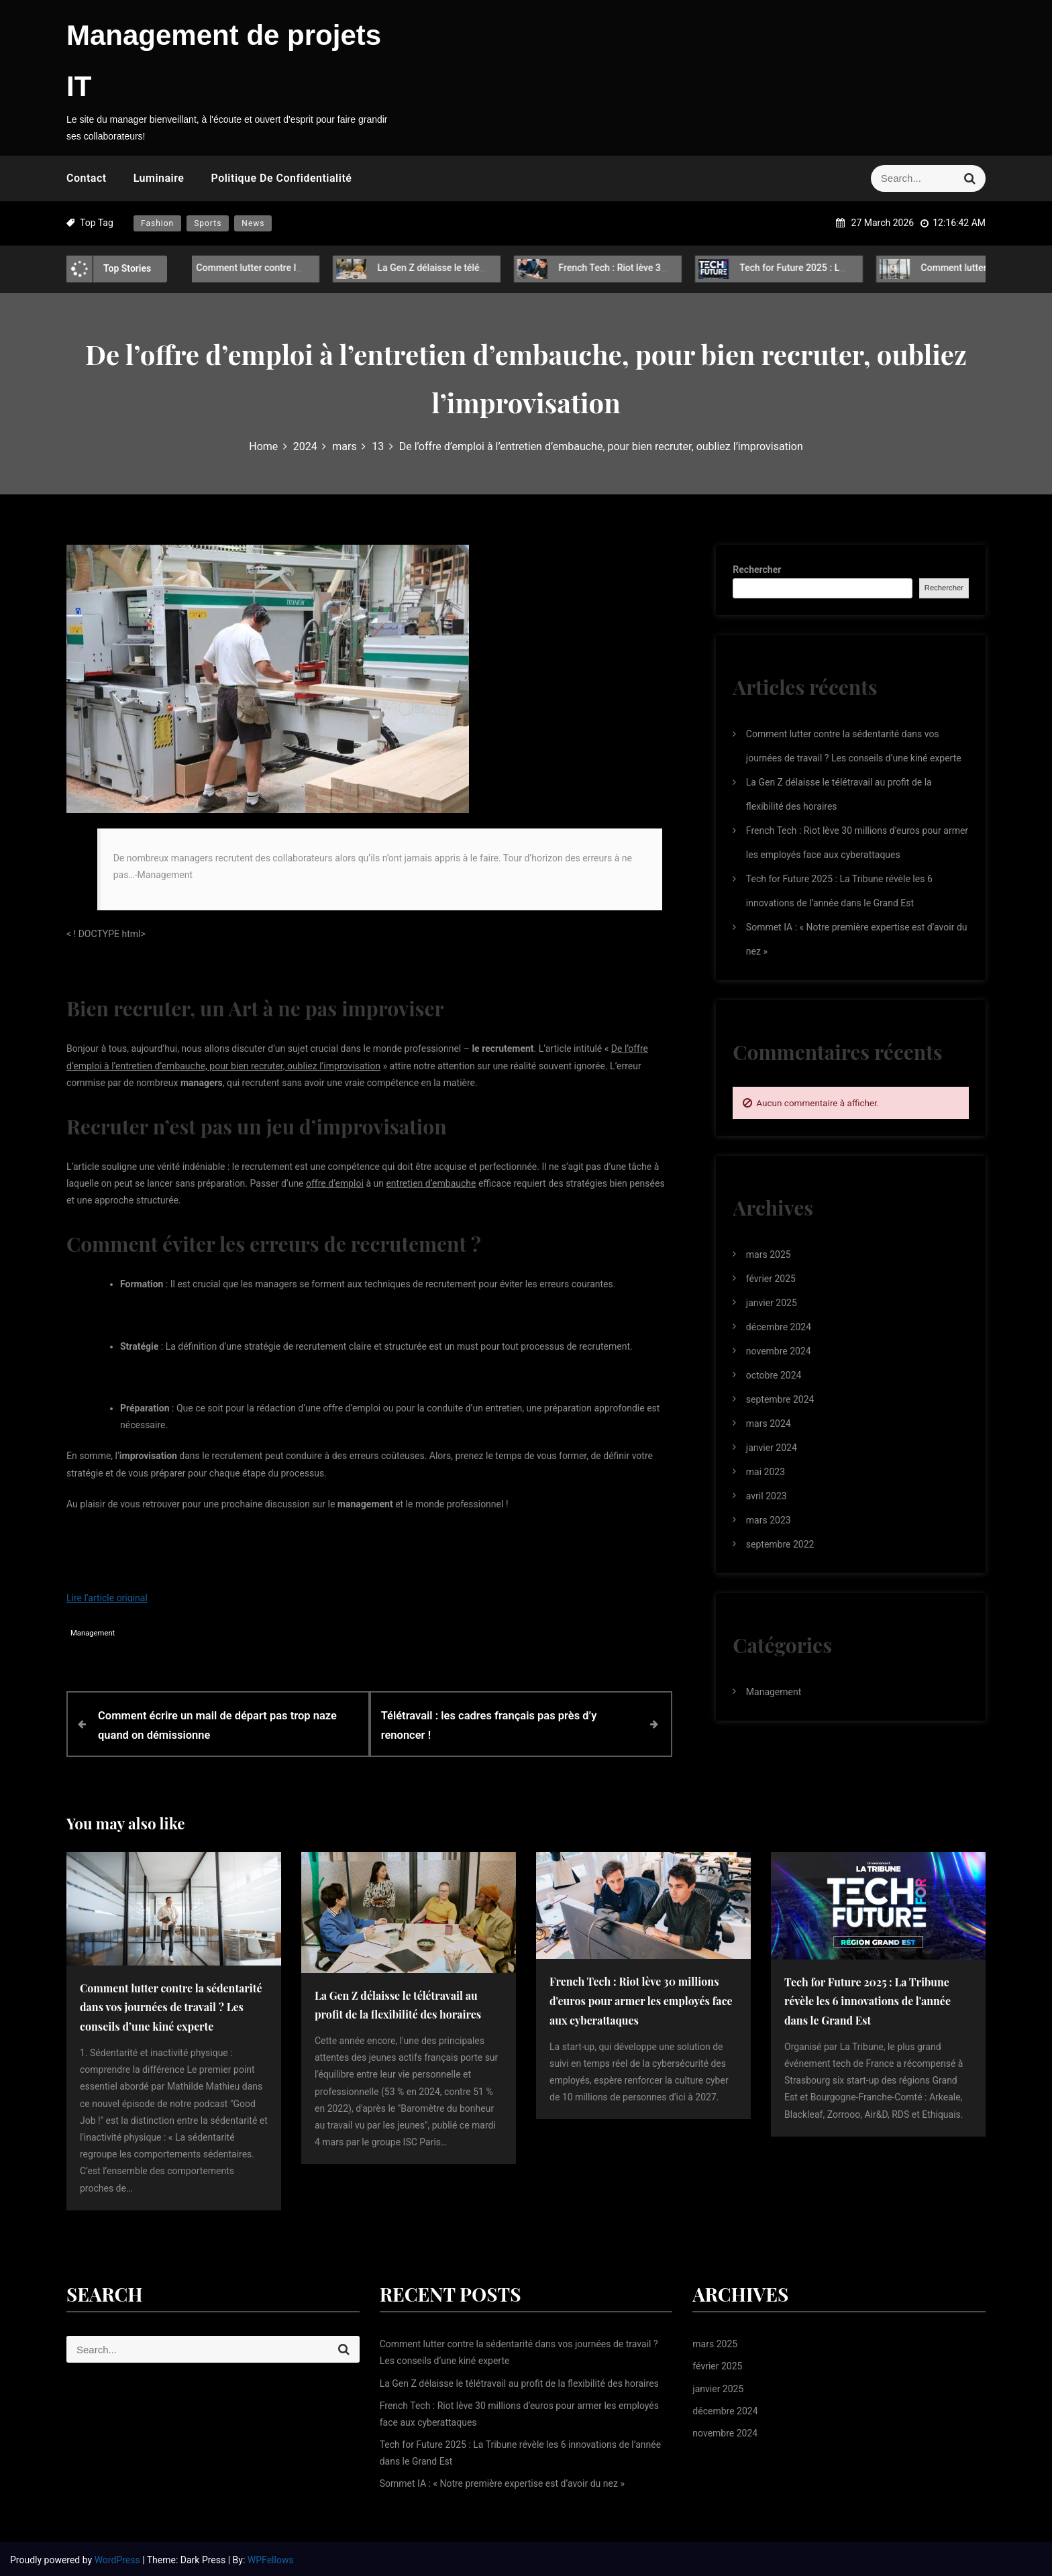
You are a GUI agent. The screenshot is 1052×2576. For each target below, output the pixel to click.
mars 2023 (768, 1520)
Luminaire (159, 178)
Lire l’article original (107, 1598)
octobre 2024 (774, 1375)
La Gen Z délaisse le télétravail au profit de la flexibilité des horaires (516, 267)
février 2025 (771, 1278)
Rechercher (757, 569)
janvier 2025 (771, 1302)
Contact (86, 178)
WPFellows (271, 2557)
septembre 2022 (780, 1544)
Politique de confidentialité (281, 178)
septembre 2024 (780, 1399)
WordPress (119, 2557)
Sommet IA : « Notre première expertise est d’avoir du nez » (502, 2481)
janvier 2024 (771, 1447)
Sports (207, 223)
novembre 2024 (778, 1351)
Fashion (157, 223)
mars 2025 (768, 1254)
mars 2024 (768, 1423)
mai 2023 (765, 1471)
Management (92, 1633)
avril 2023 (766, 1496)
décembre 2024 (778, 1327)
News (253, 223)
